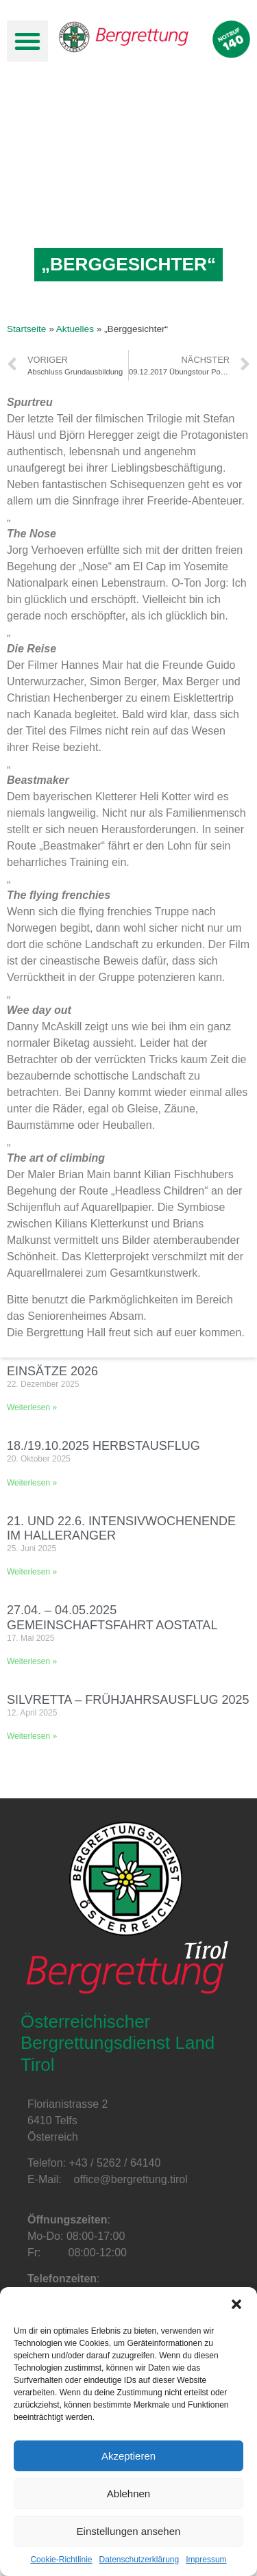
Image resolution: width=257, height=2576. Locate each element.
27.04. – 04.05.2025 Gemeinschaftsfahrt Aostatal (112, 1617)
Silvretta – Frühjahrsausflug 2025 (128, 1700)
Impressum (206, 2559)
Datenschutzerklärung (139, 2559)
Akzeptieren (128, 2456)
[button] (236, 2304)
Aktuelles (75, 329)
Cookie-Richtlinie (61, 2559)
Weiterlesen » (32, 1407)
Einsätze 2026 (52, 1371)
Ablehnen (128, 2493)
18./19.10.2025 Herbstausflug (103, 1446)
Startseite (26, 329)
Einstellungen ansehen (129, 2531)
